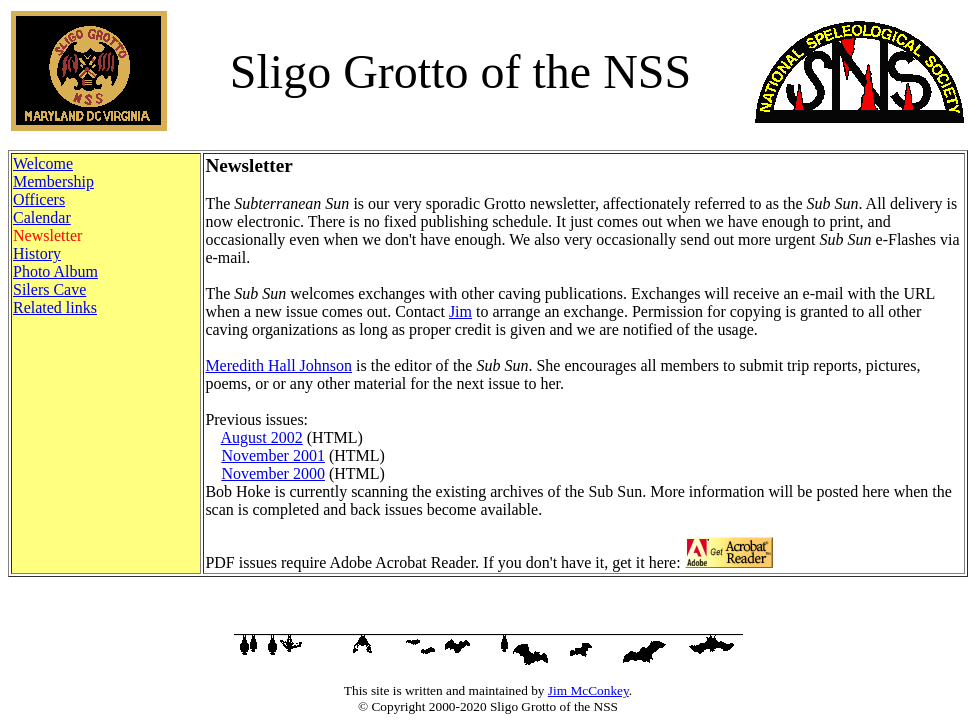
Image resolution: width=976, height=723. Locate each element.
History (37, 253)
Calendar (42, 217)
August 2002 (262, 437)
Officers (39, 199)
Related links (55, 307)
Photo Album (55, 271)
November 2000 (273, 473)
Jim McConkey (588, 690)
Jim (460, 311)
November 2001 (273, 455)
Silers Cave (49, 289)
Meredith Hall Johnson (278, 365)
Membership (53, 181)
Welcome (43, 163)
